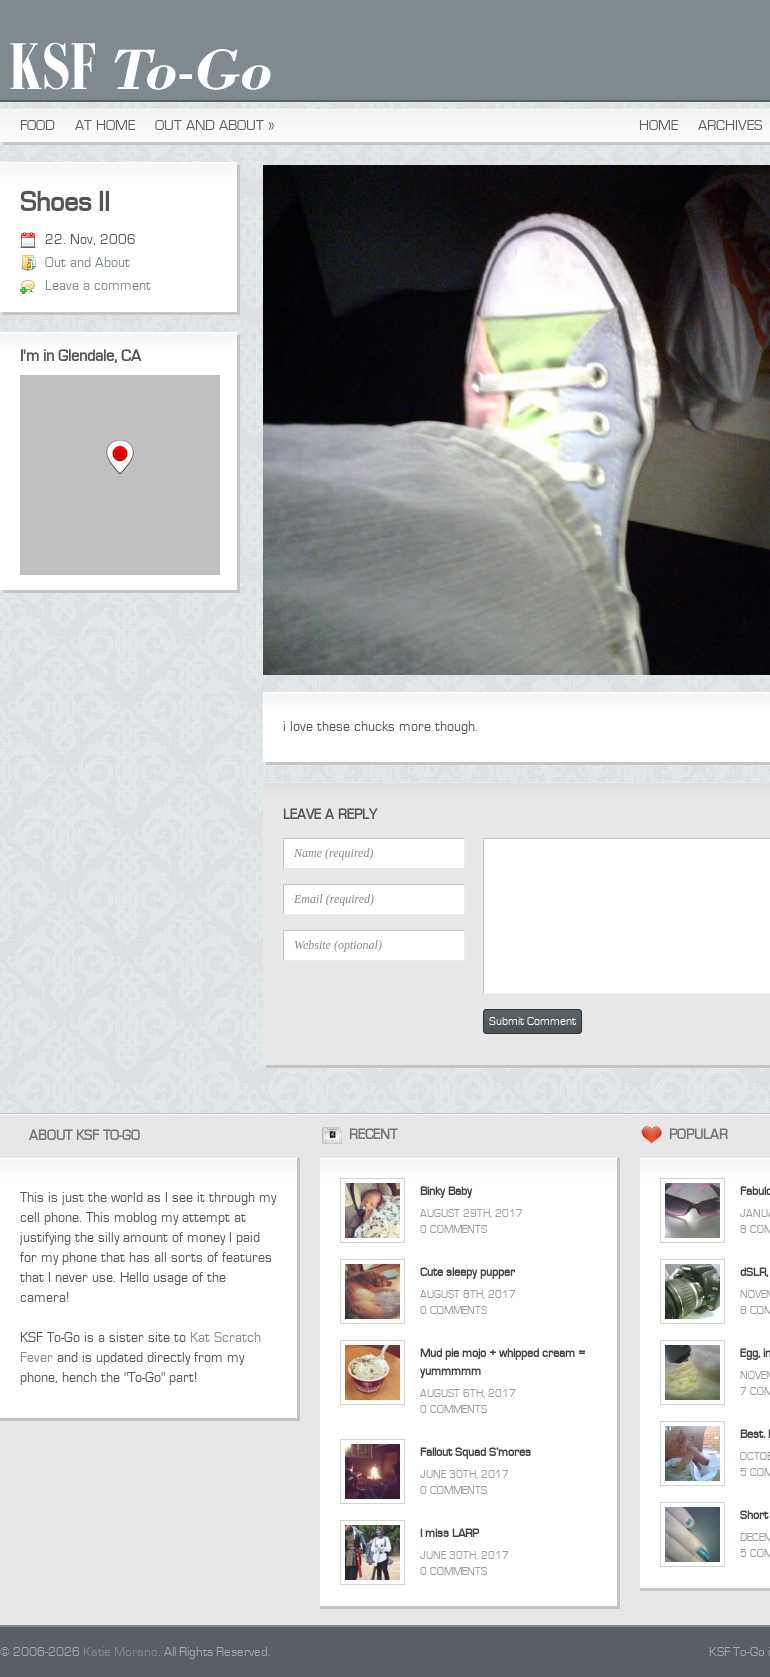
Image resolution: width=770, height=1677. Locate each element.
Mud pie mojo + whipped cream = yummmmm (502, 1362)
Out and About (215, 125)
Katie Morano (120, 1652)
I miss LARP (449, 1533)
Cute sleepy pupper (467, 1272)
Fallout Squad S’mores (475, 1452)
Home (658, 125)
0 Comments (453, 1229)
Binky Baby (446, 1191)
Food (37, 125)
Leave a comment (98, 286)
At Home (105, 125)
